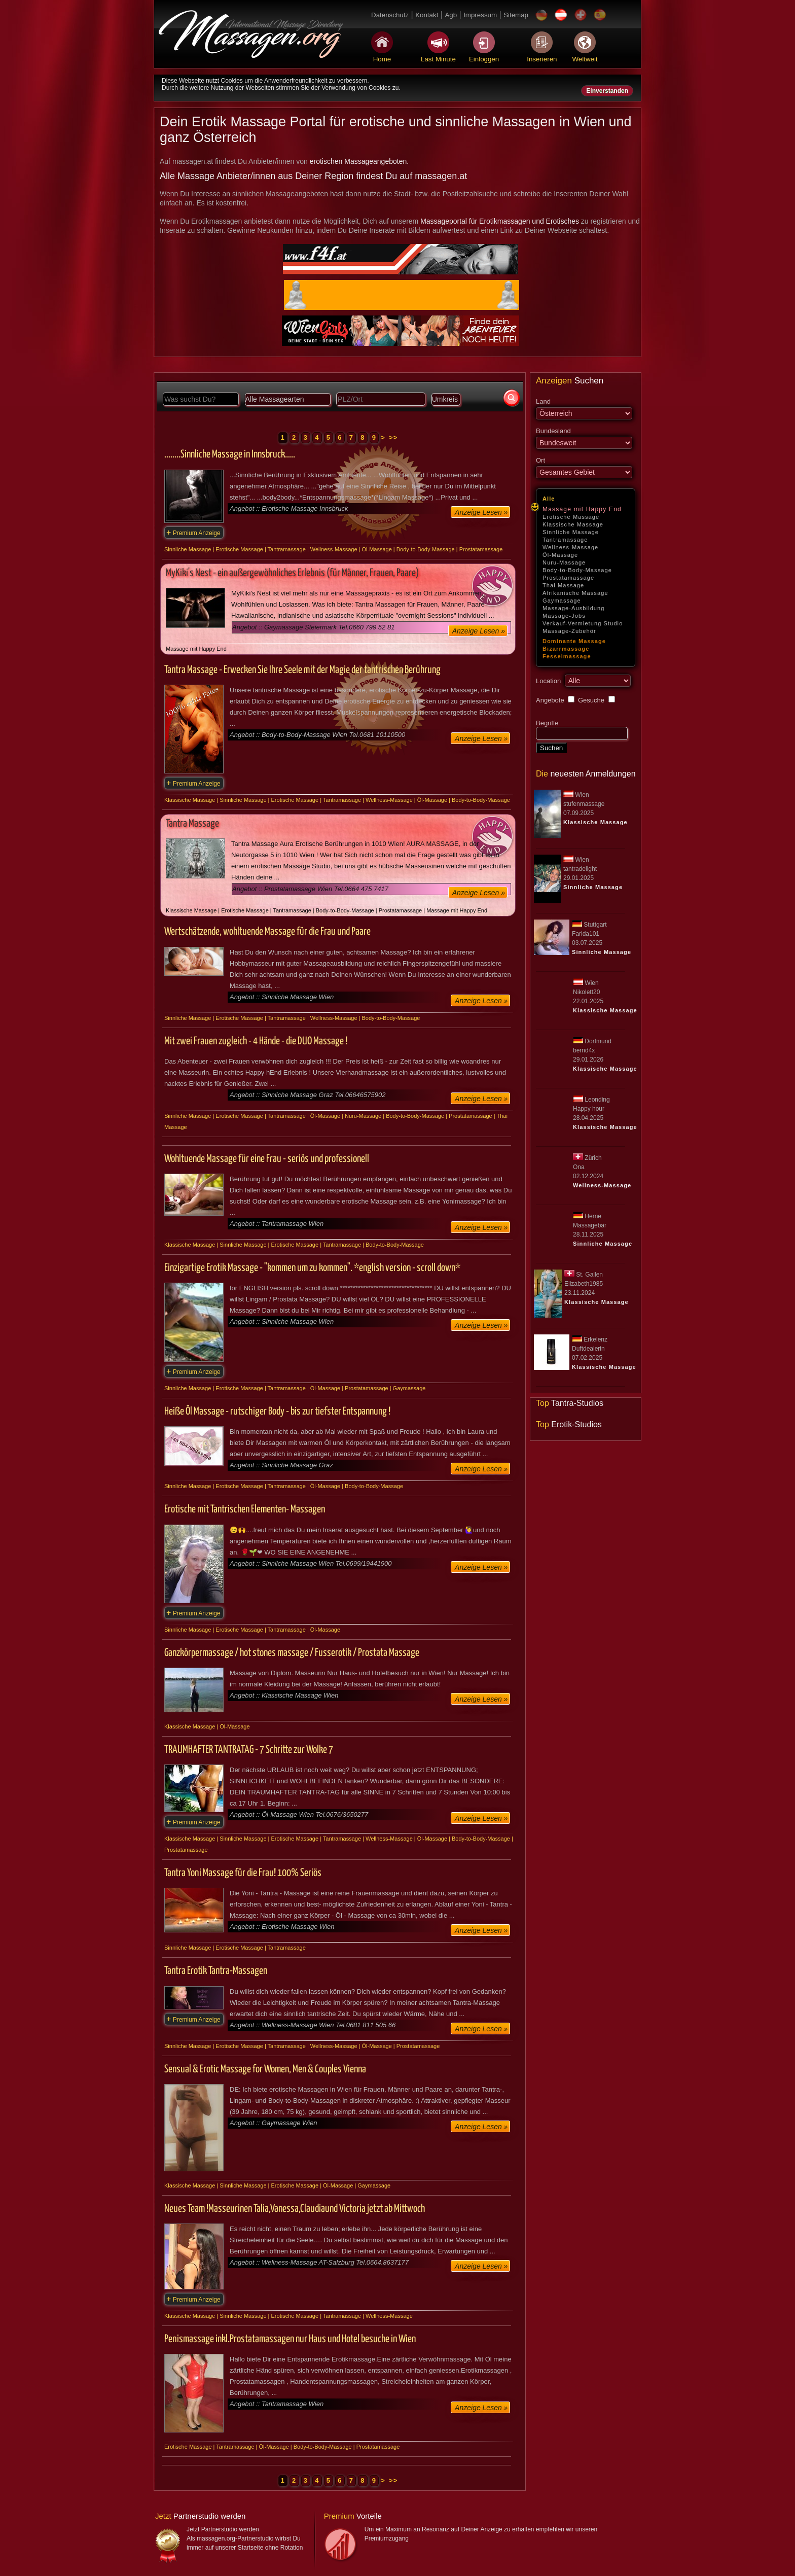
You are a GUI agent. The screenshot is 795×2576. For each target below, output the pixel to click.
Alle (549, 499)
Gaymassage (562, 600)
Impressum (480, 15)
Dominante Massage (574, 641)
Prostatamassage (568, 578)
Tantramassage (565, 540)
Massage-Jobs (564, 616)
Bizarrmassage (566, 649)
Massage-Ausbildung (574, 608)
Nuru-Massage (564, 562)
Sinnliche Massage (571, 532)
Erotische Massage (571, 517)
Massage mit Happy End (582, 509)
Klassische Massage (573, 524)
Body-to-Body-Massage (577, 570)
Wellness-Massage (570, 547)
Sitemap (515, 15)
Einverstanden (607, 90)
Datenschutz (390, 15)
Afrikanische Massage (575, 593)
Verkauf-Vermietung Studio (583, 623)
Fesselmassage (567, 656)
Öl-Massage (560, 555)
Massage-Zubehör (569, 631)
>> (393, 437)
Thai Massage (563, 585)
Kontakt (426, 15)
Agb (451, 15)
